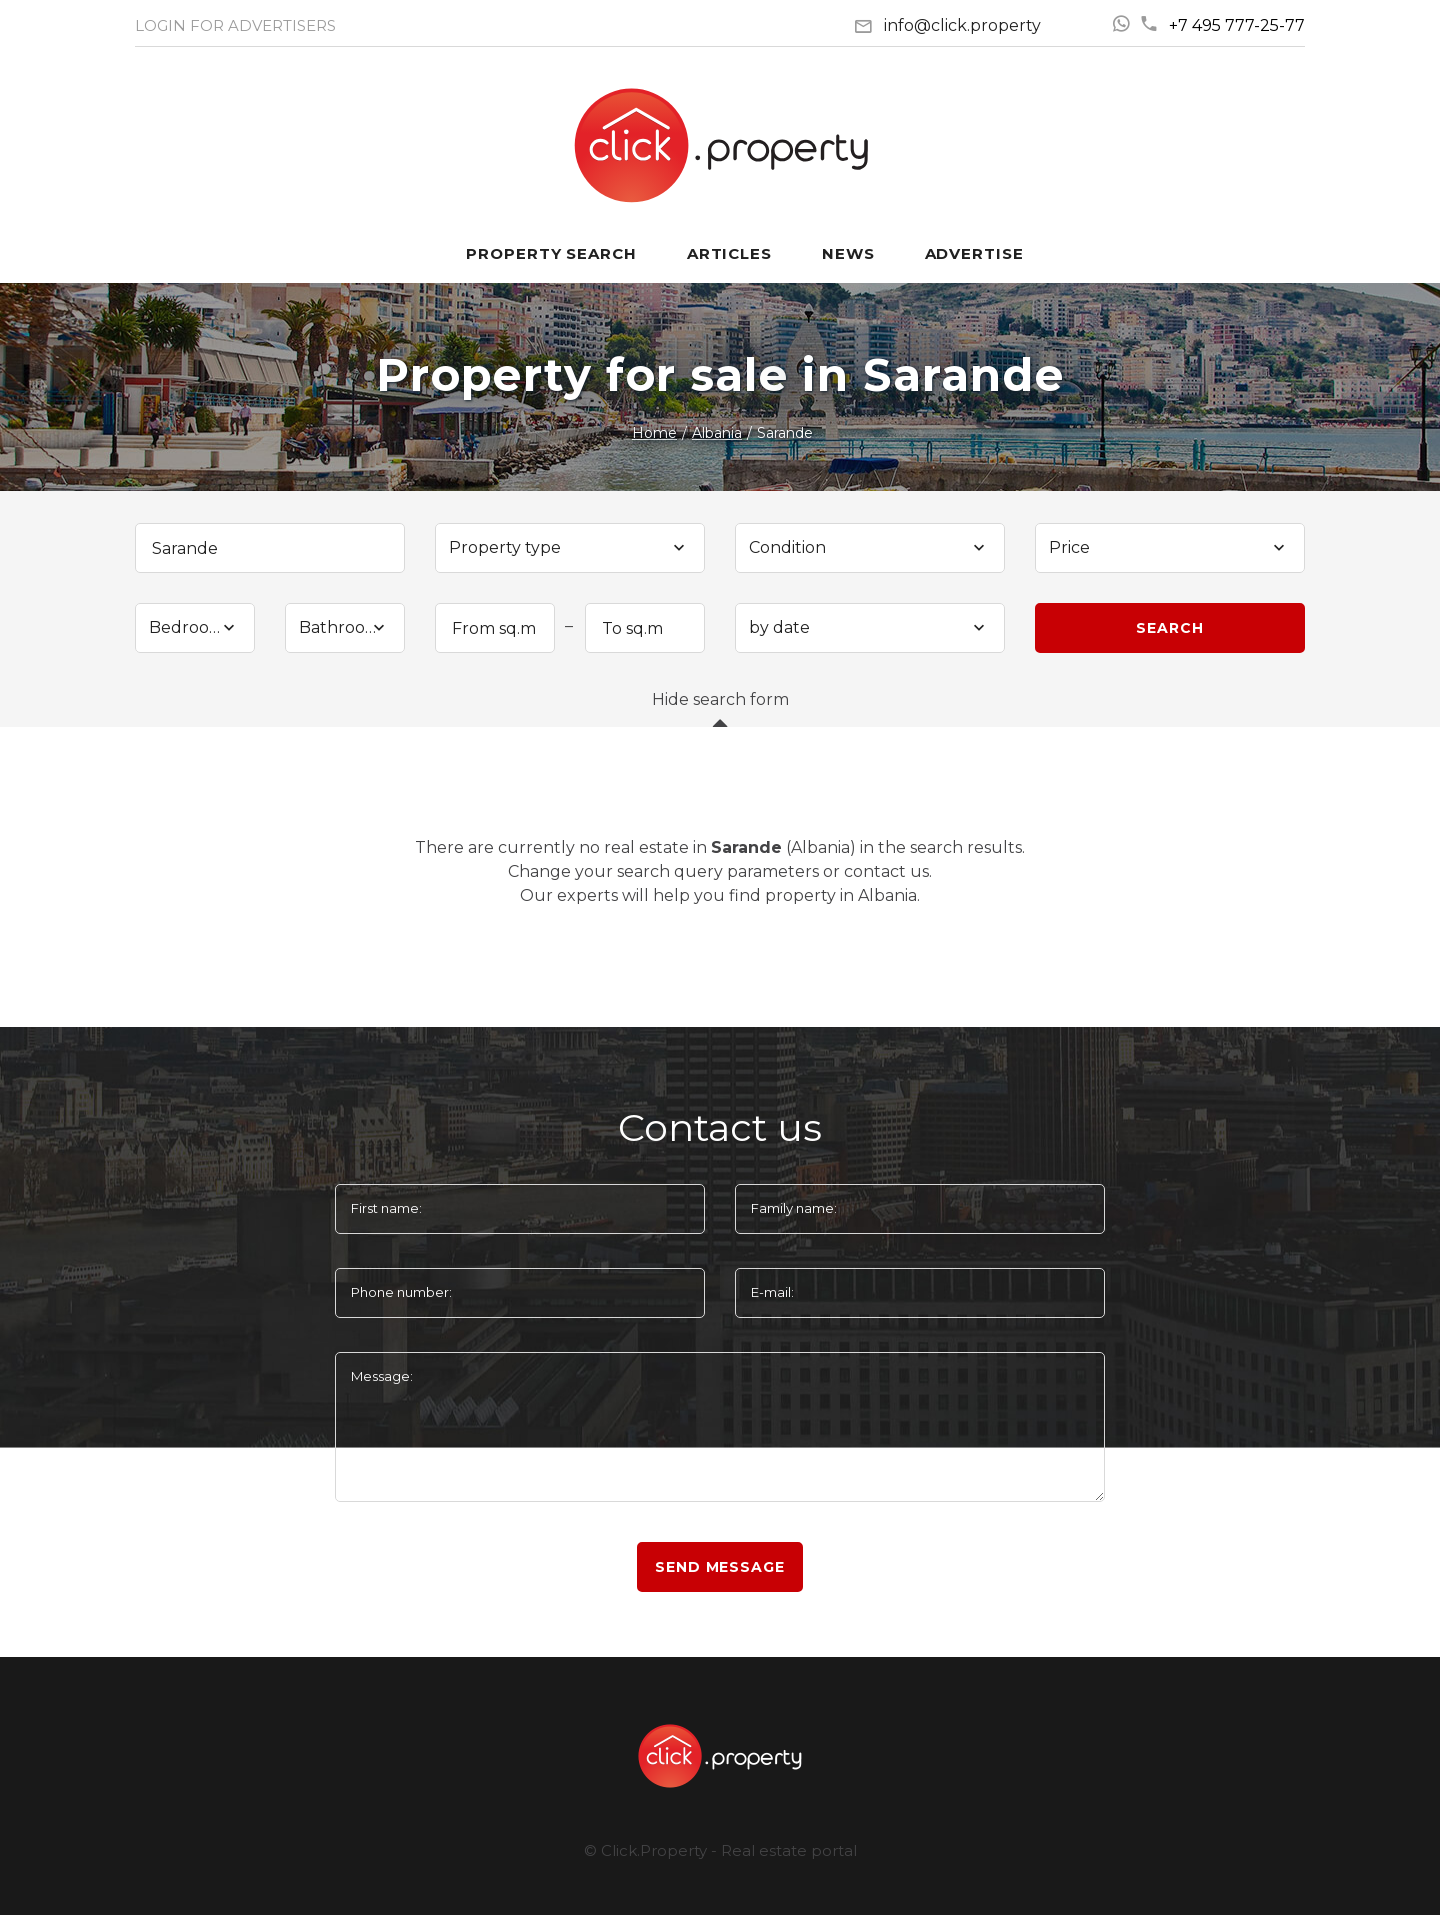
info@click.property (962, 25)
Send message (719, 1567)
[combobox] (570, 548)
